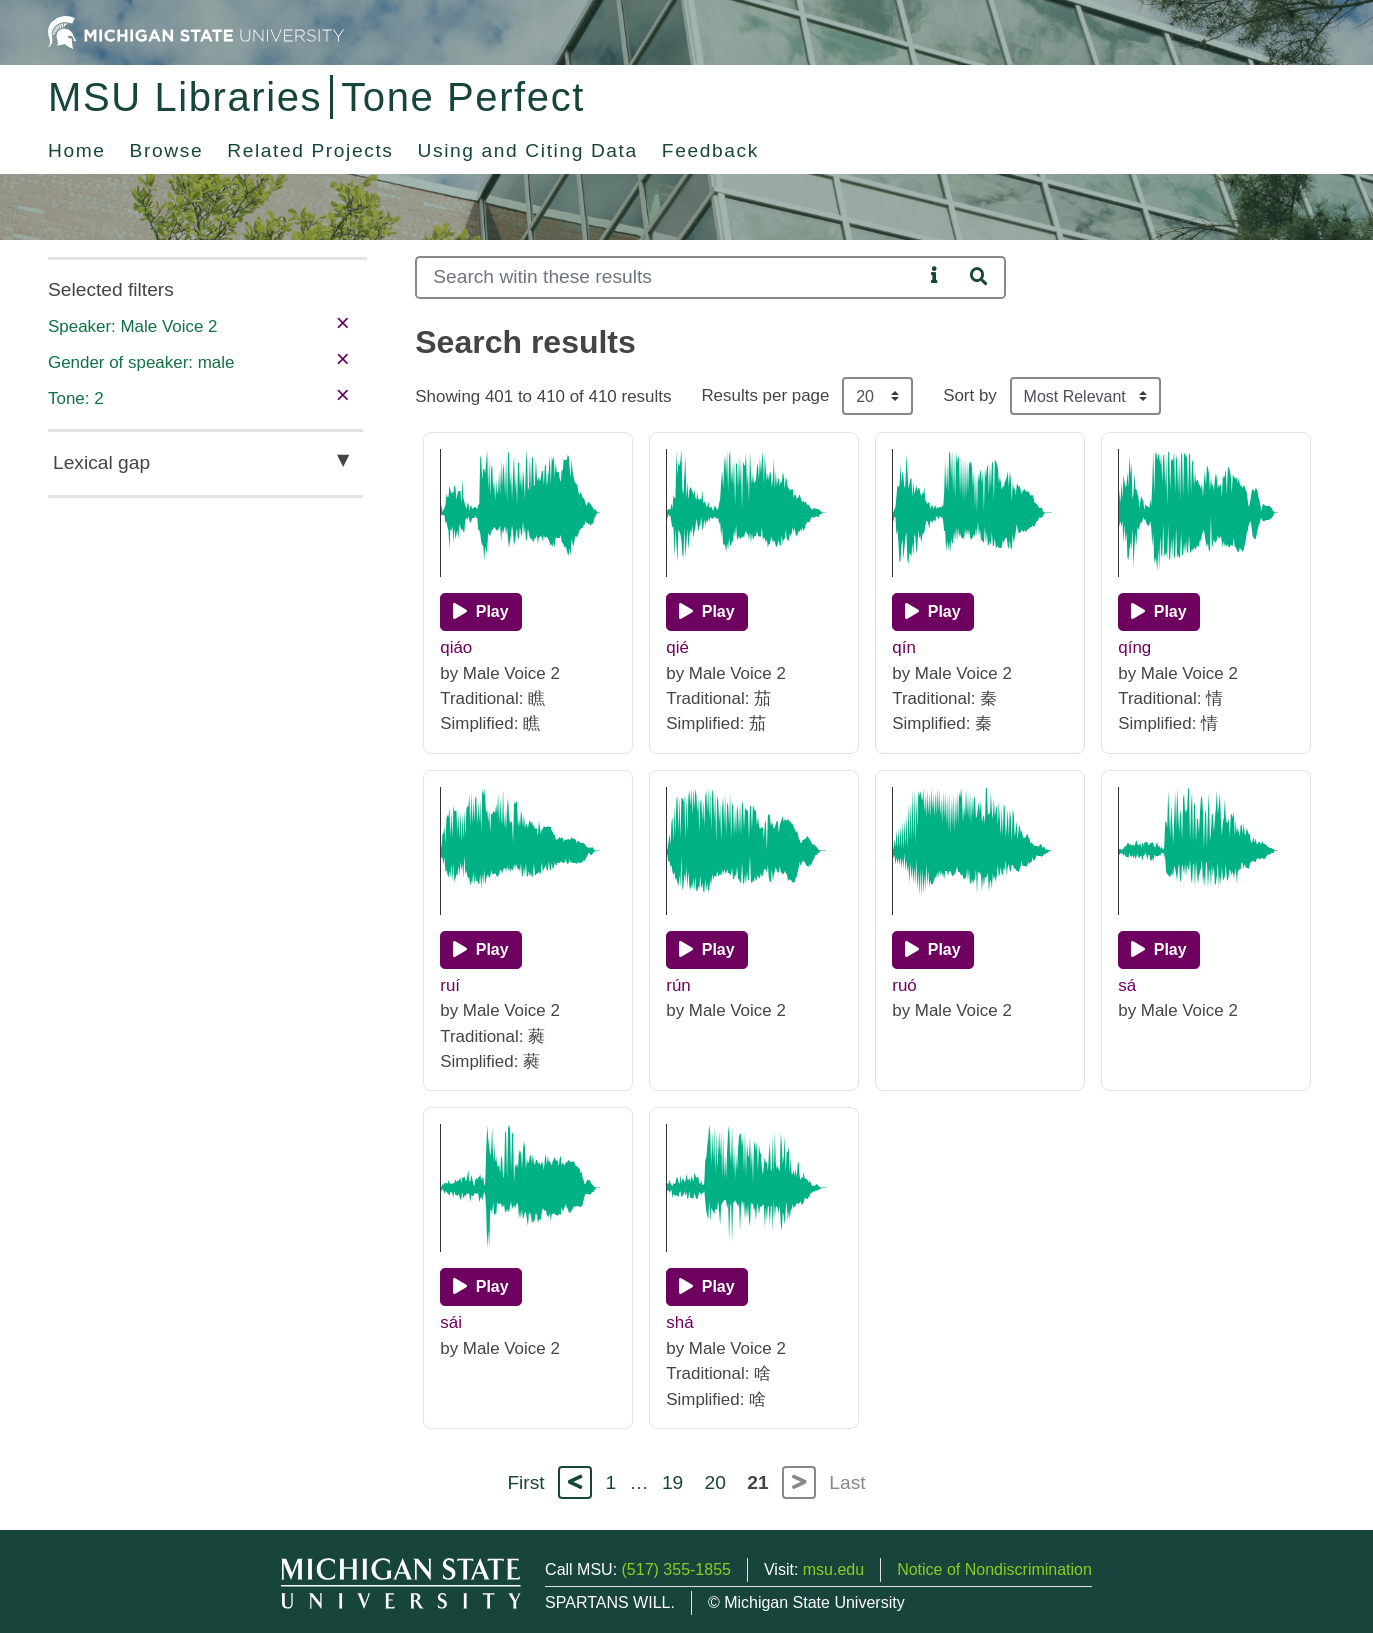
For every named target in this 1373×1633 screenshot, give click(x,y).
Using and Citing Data (528, 150)
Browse (167, 150)
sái (451, 1322)
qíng (1134, 647)
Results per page (765, 395)
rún (678, 985)
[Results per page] (877, 396)
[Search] (669, 277)
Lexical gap (101, 462)
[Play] (480, 612)
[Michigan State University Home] (196, 31)
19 (672, 1482)
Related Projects (310, 150)
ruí (450, 985)
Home (77, 150)
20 (715, 1482)
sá (1127, 985)
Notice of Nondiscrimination (994, 1569)
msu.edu (833, 1569)
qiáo (456, 647)
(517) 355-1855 (676, 1569)
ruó (904, 985)
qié (677, 647)
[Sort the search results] (1085, 396)
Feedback (710, 150)
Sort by (970, 395)
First (525, 1482)
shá (679, 1322)
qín (904, 647)
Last (847, 1482)
